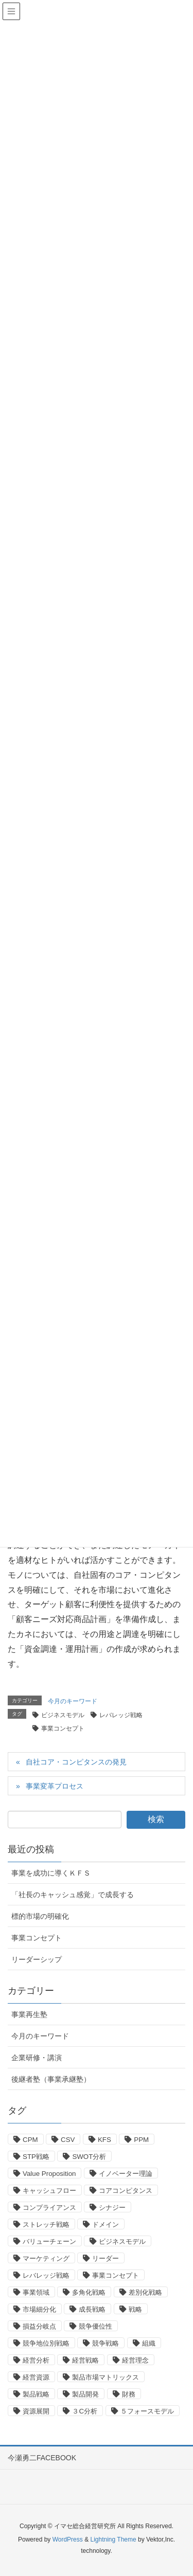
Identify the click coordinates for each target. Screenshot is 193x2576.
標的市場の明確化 (40, 1916)
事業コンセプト (62, 1728)
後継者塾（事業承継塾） (51, 2079)
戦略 (135, 2309)
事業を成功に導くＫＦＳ (51, 1873)
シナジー (112, 2207)
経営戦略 (85, 2360)
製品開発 (85, 2394)
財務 (128, 2394)
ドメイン (105, 2224)
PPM (141, 2139)
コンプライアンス (49, 2207)
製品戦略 (36, 2394)
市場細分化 (39, 2309)
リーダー (105, 2258)
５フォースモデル (147, 2411)
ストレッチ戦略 (46, 2224)
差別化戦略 (145, 2292)
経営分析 (36, 2360)
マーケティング (46, 2258)
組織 (148, 2343)
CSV (68, 2139)
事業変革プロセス (54, 1786)
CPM (30, 2139)
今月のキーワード (72, 1701)
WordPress (67, 2539)
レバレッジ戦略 (121, 1715)
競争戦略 (105, 2343)
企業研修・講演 (36, 2057)
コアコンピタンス (125, 2190)
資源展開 (36, 2411)
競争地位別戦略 (46, 2343)
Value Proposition (49, 2173)
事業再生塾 (29, 2014)
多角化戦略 (89, 2292)
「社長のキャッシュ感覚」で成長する (72, 1894)
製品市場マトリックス (105, 2377)
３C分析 (84, 2411)
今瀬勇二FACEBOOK (42, 2458)
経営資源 (36, 2377)
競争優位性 (95, 2326)
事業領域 (36, 2292)
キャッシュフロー (49, 2190)
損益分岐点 (39, 2326)
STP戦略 (36, 2156)
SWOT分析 (89, 2156)
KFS (104, 2139)
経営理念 (135, 2360)
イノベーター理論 (125, 2173)
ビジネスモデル (62, 1715)
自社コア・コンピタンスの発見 (76, 1762)
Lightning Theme (113, 2539)
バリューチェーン (49, 2241)
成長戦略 (92, 2309)
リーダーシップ (36, 1959)
